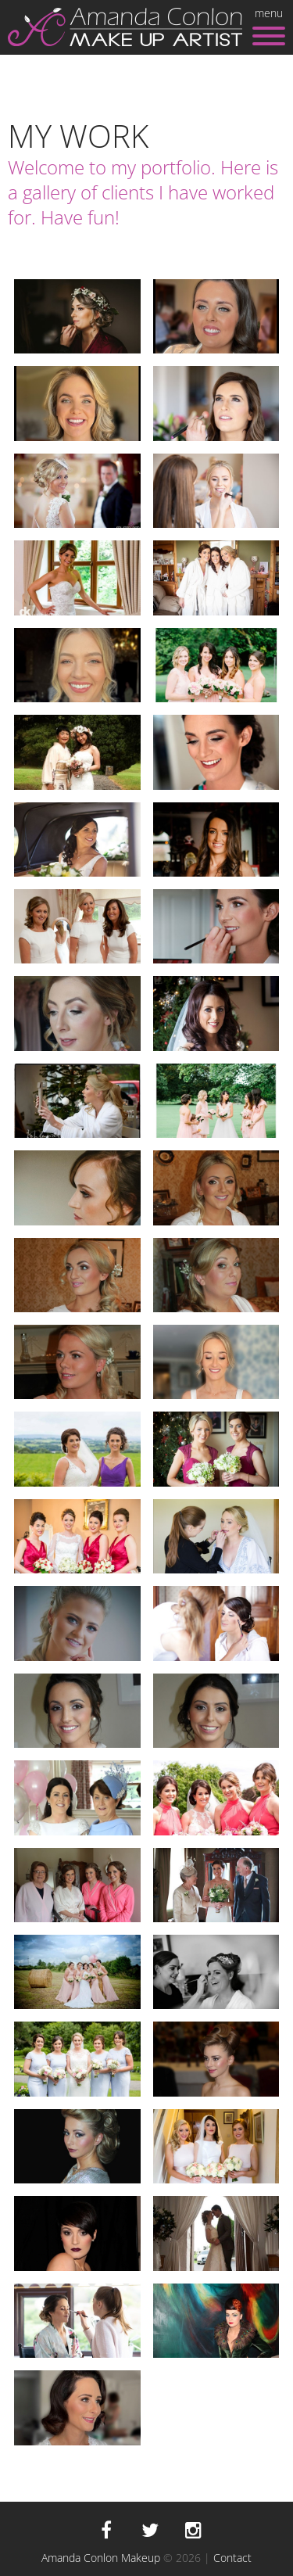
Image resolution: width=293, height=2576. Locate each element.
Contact (232, 2557)
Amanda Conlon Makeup (100, 2557)
